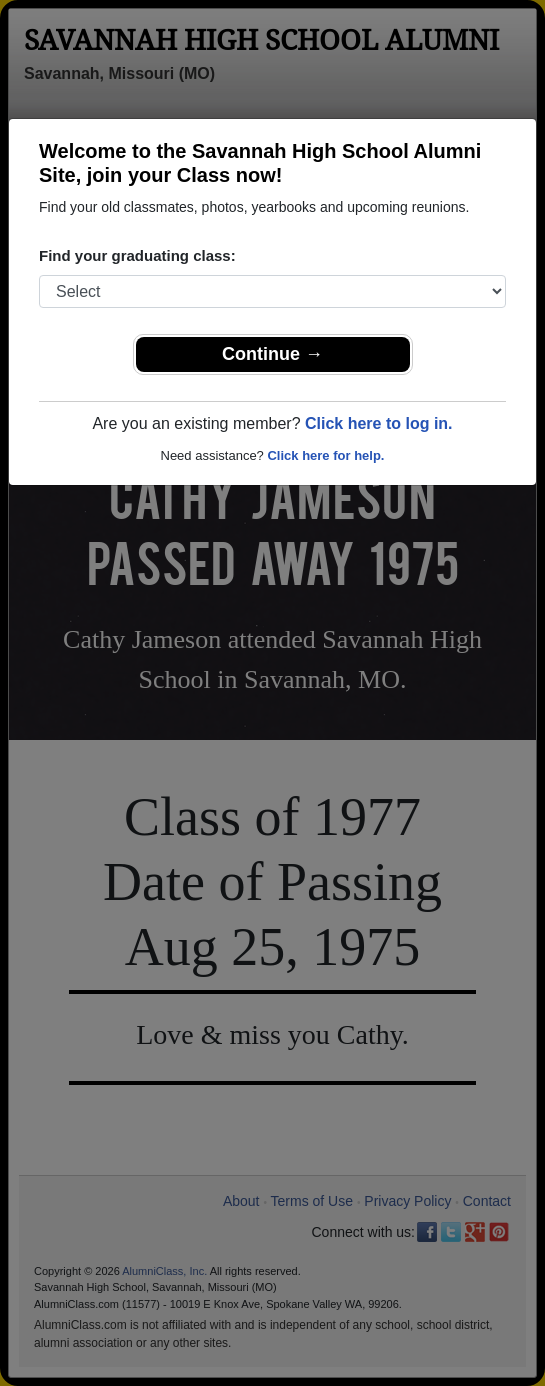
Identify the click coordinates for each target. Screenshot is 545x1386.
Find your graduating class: (137, 255)
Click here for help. (325, 455)
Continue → (272, 354)
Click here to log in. (379, 423)
